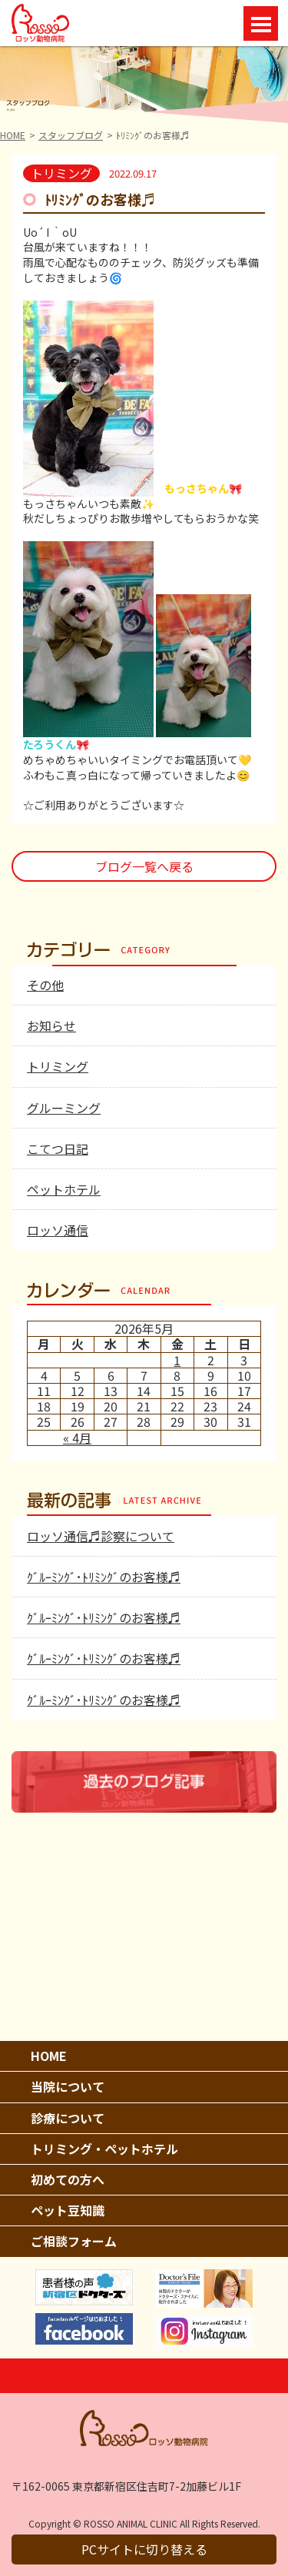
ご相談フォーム (74, 2241)
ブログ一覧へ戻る (144, 866)
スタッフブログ (70, 134)
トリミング (57, 1066)
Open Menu (260, 23)
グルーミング (64, 1108)
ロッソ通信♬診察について (100, 1536)
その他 (45, 985)
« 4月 (77, 1437)
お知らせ (51, 1025)
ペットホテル (64, 1189)
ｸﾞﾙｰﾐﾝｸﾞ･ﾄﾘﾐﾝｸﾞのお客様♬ (103, 1576)
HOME (12, 134)
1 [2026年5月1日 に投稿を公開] (177, 1360)
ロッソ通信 (57, 1230)
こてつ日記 (57, 1148)
